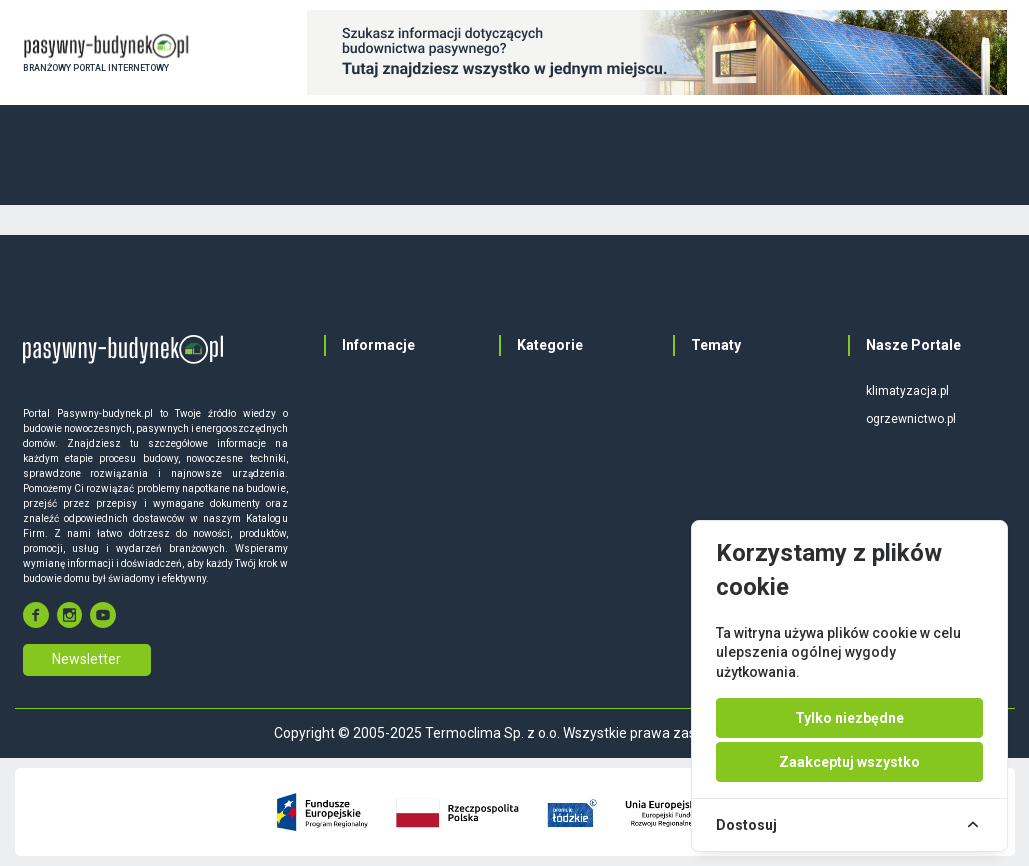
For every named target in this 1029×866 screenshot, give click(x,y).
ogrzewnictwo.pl (911, 419)
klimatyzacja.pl (907, 391)
